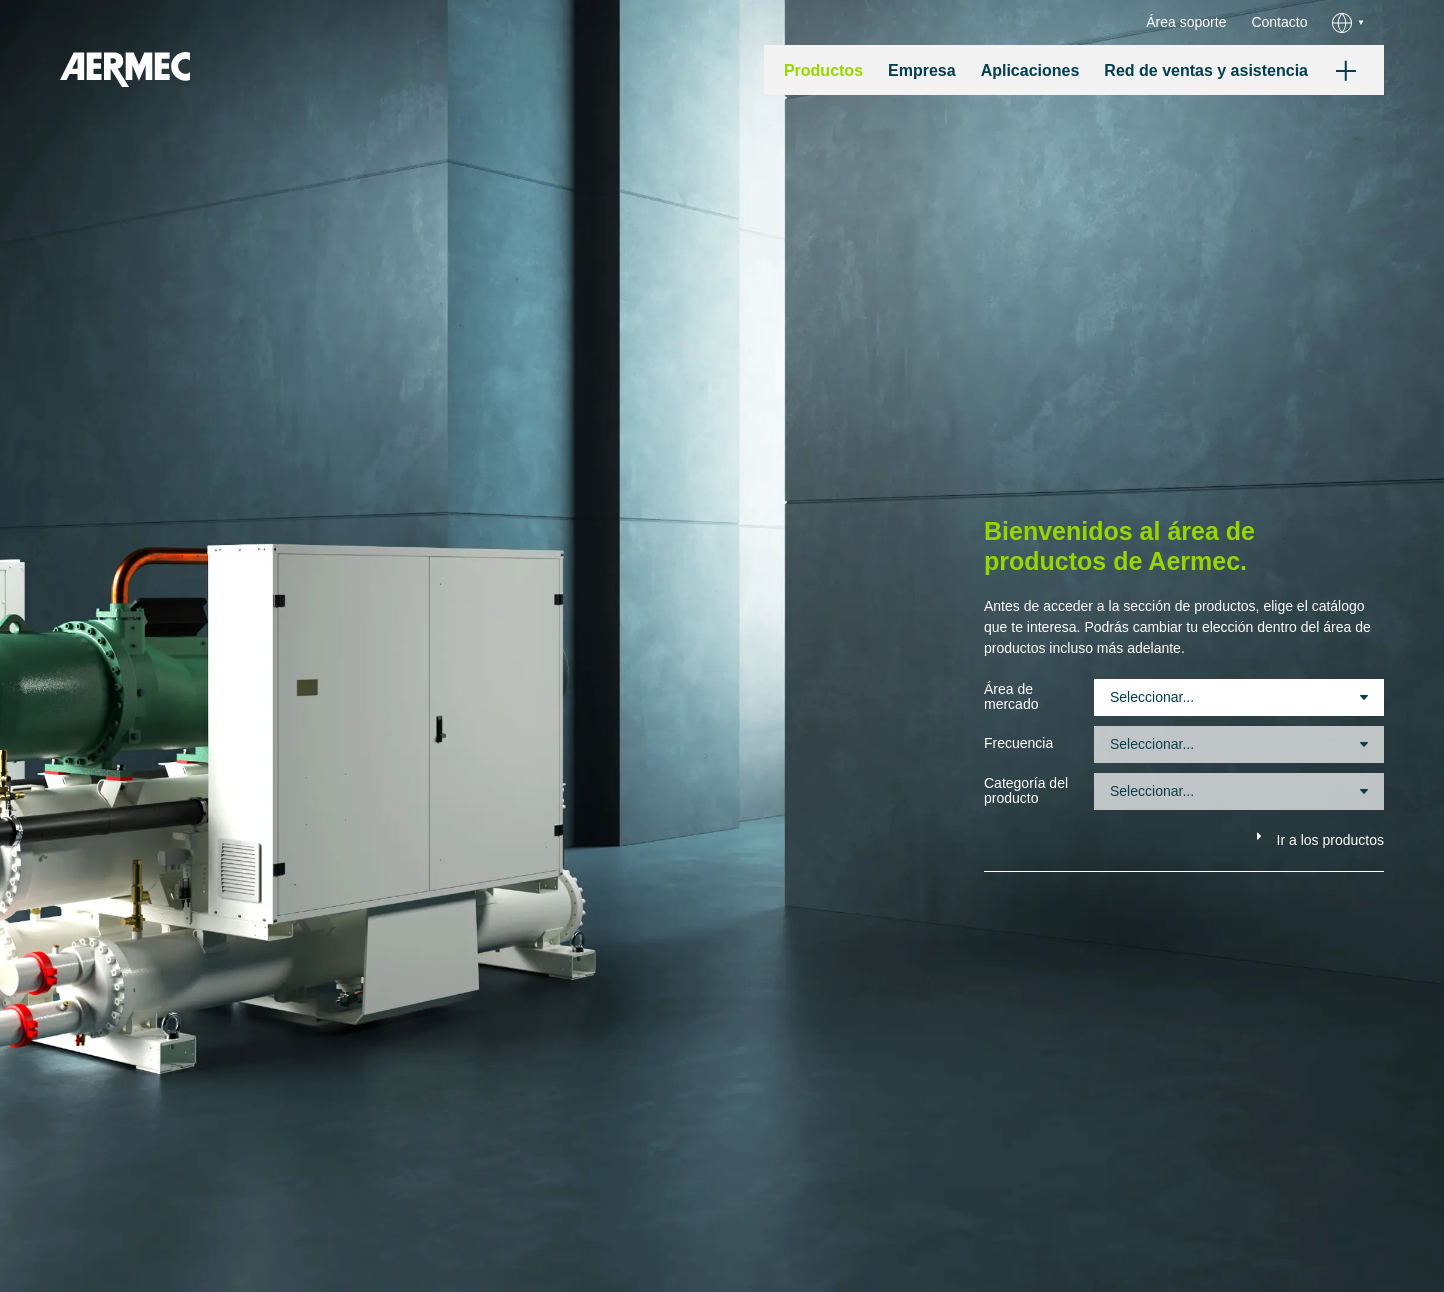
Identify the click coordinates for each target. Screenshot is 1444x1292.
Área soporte (1186, 22)
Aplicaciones (1030, 70)
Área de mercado (1011, 697)
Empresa (922, 70)
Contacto (1279, 22)
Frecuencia (1018, 743)
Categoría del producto (1026, 791)
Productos (823, 70)
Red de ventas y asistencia (1206, 70)
